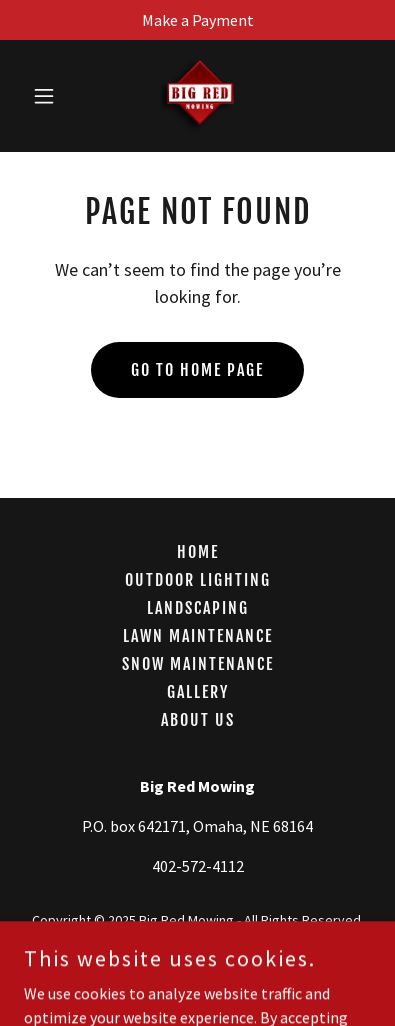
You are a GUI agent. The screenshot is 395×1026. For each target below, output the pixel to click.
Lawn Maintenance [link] (198, 636)
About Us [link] (198, 720)
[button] (50, 96)
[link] (197, 96)
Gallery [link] (198, 692)
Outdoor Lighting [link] (198, 580)
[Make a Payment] (197, 20)
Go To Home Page (197, 370)
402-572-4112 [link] (198, 866)
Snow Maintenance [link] (198, 664)
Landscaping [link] (198, 608)
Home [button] (198, 552)
